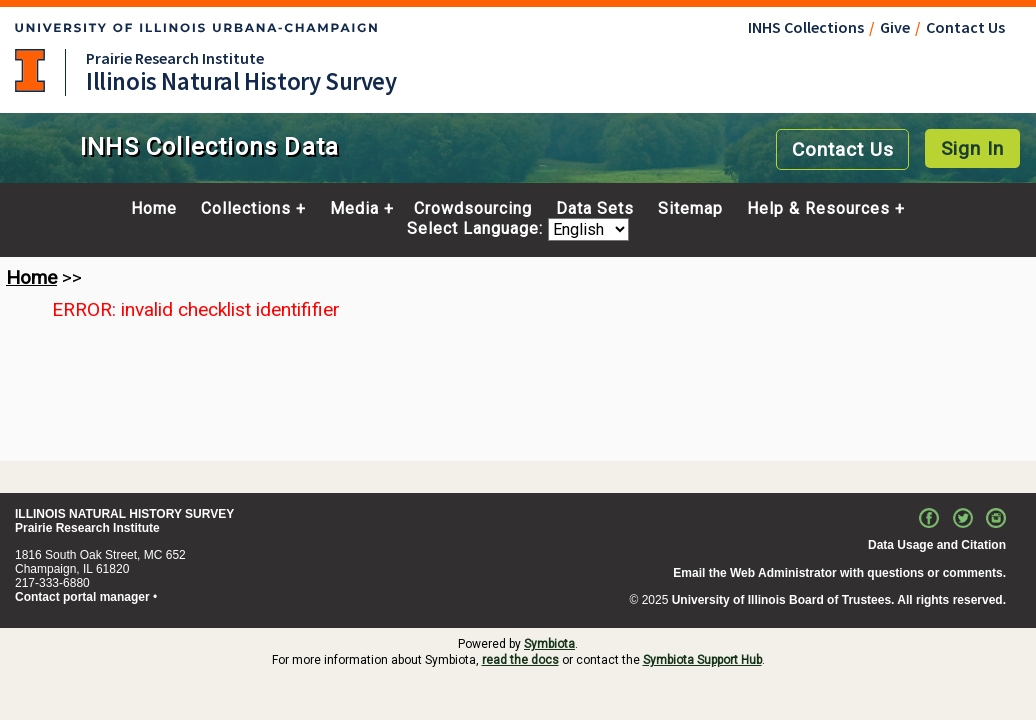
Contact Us (965, 27)
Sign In (972, 148)
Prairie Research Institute (175, 58)
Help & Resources (818, 209)
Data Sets (595, 209)
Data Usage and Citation (937, 545)
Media (354, 209)
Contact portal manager (82, 597)
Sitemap (690, 209)
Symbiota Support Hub (702, 660)
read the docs (520, 660)
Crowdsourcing (473, 209)
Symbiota (549, 644)
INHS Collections (806, 27)
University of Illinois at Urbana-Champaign (30, 70)
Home (154, 209)
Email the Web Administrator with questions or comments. (839, 573)
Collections (246, 209)
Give (895, 27)
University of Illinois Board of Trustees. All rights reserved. (839, 600)
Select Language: (477, 229)
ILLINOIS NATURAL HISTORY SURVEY (124, 514)
